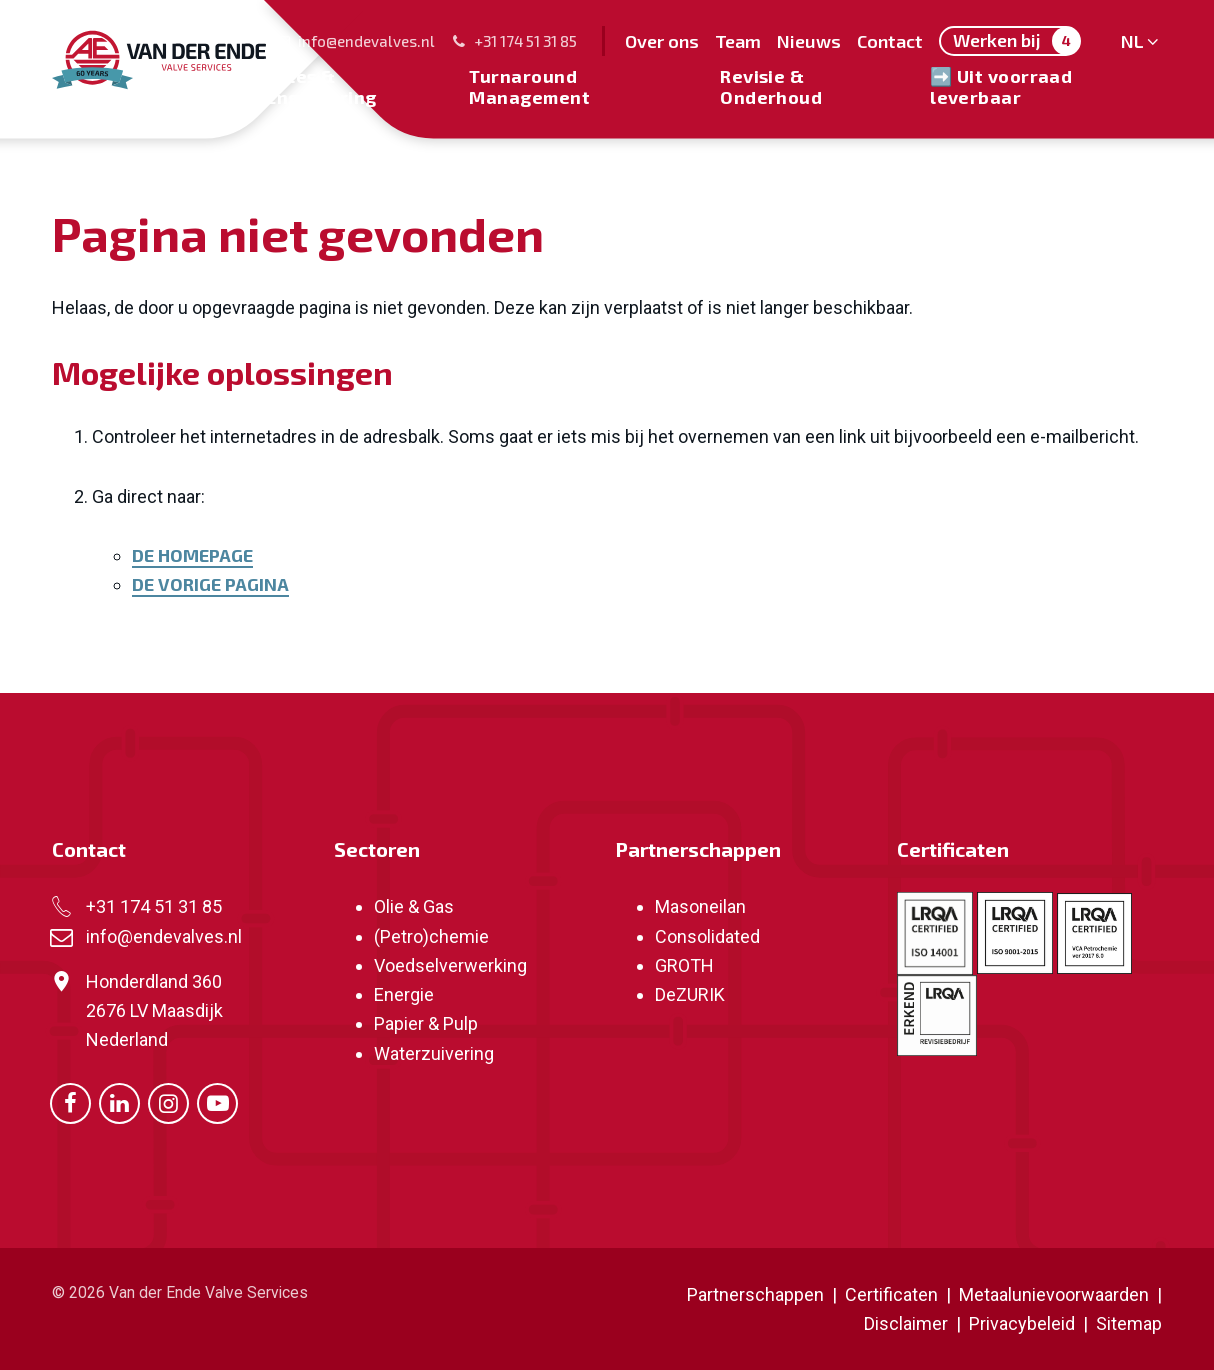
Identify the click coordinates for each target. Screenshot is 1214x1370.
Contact (89, 849)
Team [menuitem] (738, 41)
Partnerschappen (698, 849)
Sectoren (377, 849)
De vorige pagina (210, 584)
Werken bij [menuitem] (1016, 41)
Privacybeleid (1024, 1323)
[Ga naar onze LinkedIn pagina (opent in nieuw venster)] (119, 1101)
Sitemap (1129, 1323)
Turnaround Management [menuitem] (529, 86)
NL (1129, 41)
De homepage (192, 555)
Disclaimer (906, 1323)
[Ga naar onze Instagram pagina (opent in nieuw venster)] (168, 1101)
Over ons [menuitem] (662, 41)
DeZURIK (690, 994)
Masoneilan (700, 906)
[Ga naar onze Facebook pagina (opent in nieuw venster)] (70, 1101)
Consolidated (707, 936)
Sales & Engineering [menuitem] (321, 86)
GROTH (684, 965)
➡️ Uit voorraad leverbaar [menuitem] (1001, 86)
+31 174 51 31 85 (514, 41)
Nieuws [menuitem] (809, 41)
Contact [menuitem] (890, 41)
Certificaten (953, 849)
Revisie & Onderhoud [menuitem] (771, 86)
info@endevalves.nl (355, 41)
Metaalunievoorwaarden (1052, 1294)
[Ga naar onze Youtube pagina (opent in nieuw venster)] (217, 1101)
